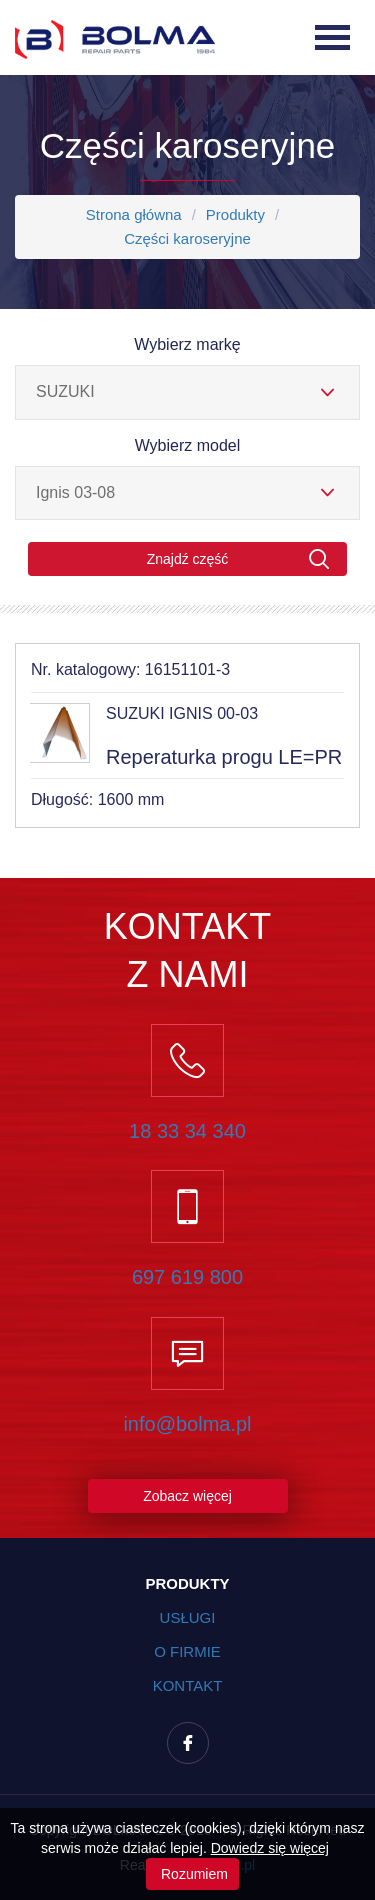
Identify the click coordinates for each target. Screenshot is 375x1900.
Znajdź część (238, 559)
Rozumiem (192, 1874)
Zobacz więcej (187, 1496)
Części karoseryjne (187, 238)
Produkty (235, 214)
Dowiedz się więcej (270, 1848)
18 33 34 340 (187, 1131)
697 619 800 (187, 1277)
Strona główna (134, 214)
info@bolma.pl (187, 1424)
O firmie (187, 1651)
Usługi (188, 1617)
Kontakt (188, 1685)
